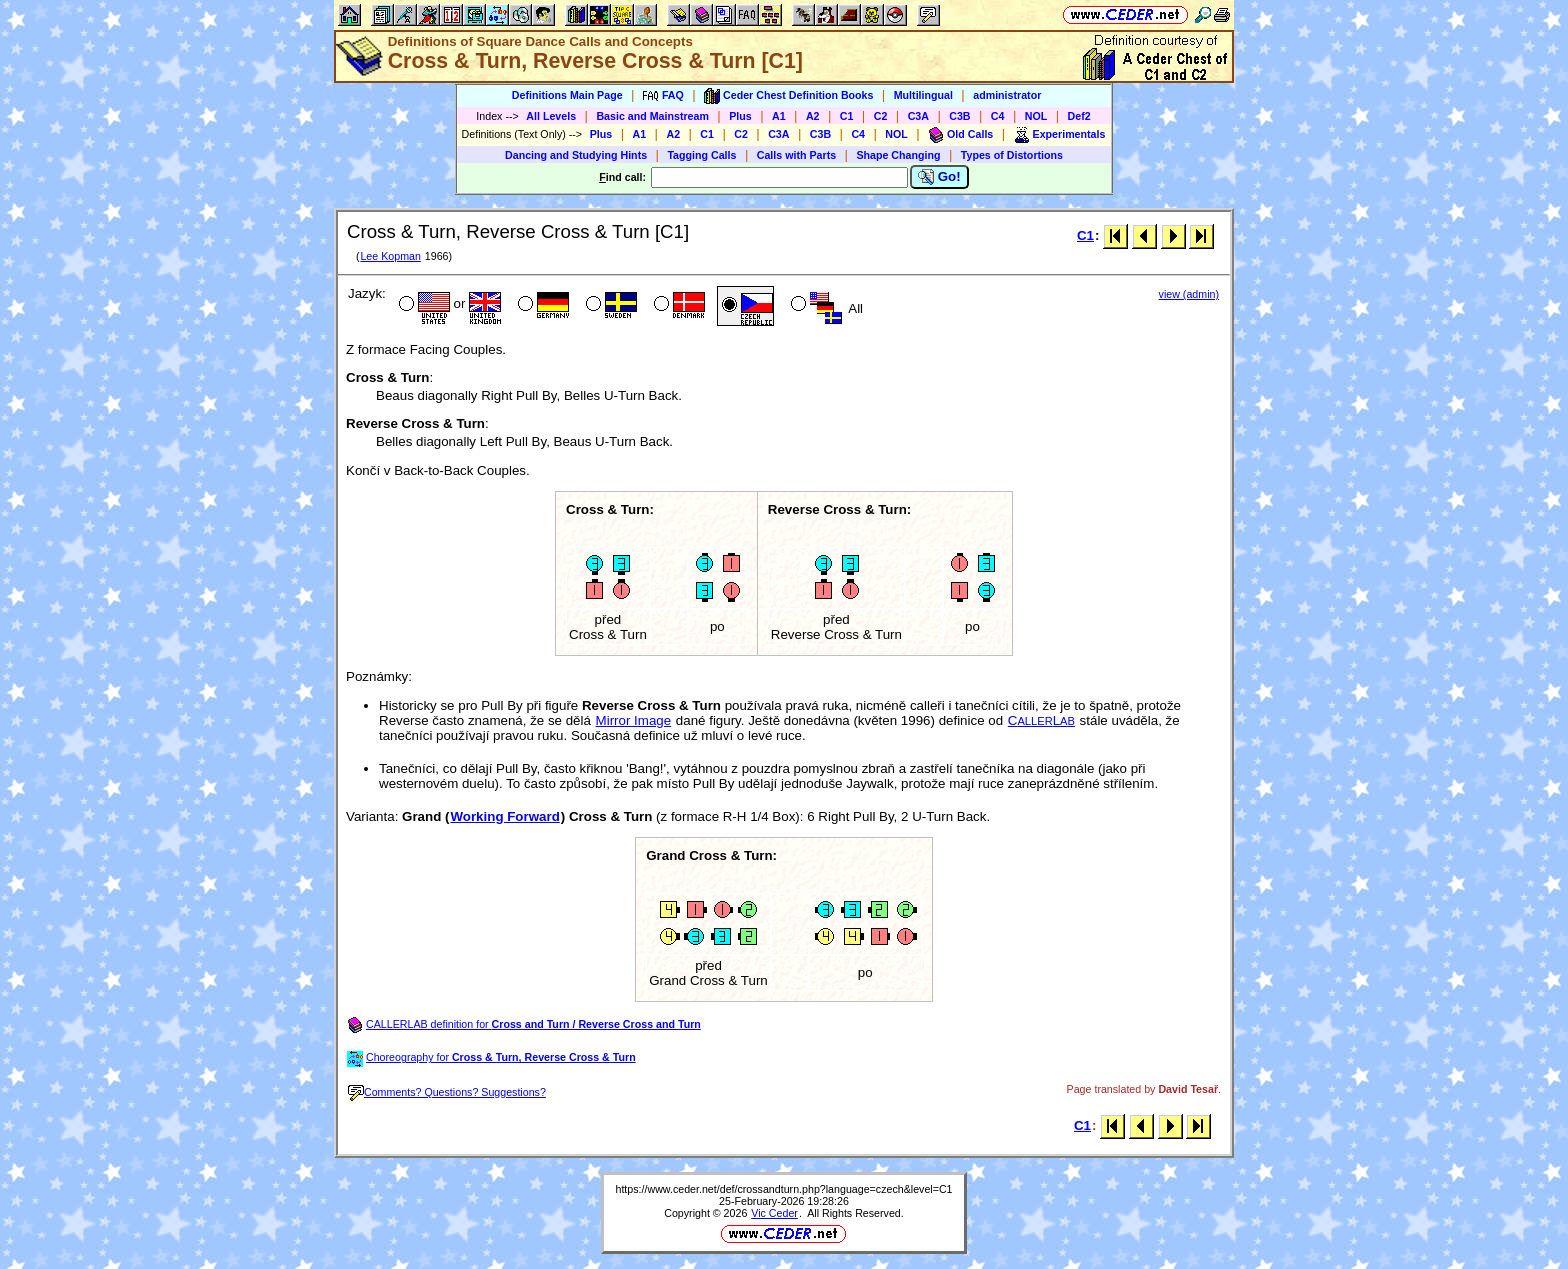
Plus (740, 116)
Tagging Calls (701, 155)
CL (1041, 720)
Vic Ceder (774, 1213)
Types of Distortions (1012, 155)
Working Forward (504, 816)
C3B (959, 116)
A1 (779, 116)
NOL (1036, 116)
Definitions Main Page (567, 95)
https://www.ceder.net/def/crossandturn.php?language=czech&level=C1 (783, 1189)
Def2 (1079, 116)
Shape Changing (898, 155)
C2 (881, 116)
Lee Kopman (390, 256)
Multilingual (923, 95)
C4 (998, 116)
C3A (918, 116)
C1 (847, 116)
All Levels (551, 116)
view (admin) (1189, 294)
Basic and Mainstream (652, 116)
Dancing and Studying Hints (576, 155)
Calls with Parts (796, 155)
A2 (813, 116)
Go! (939, 177)
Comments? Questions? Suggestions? (447, 1092)
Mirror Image (634, 720)
